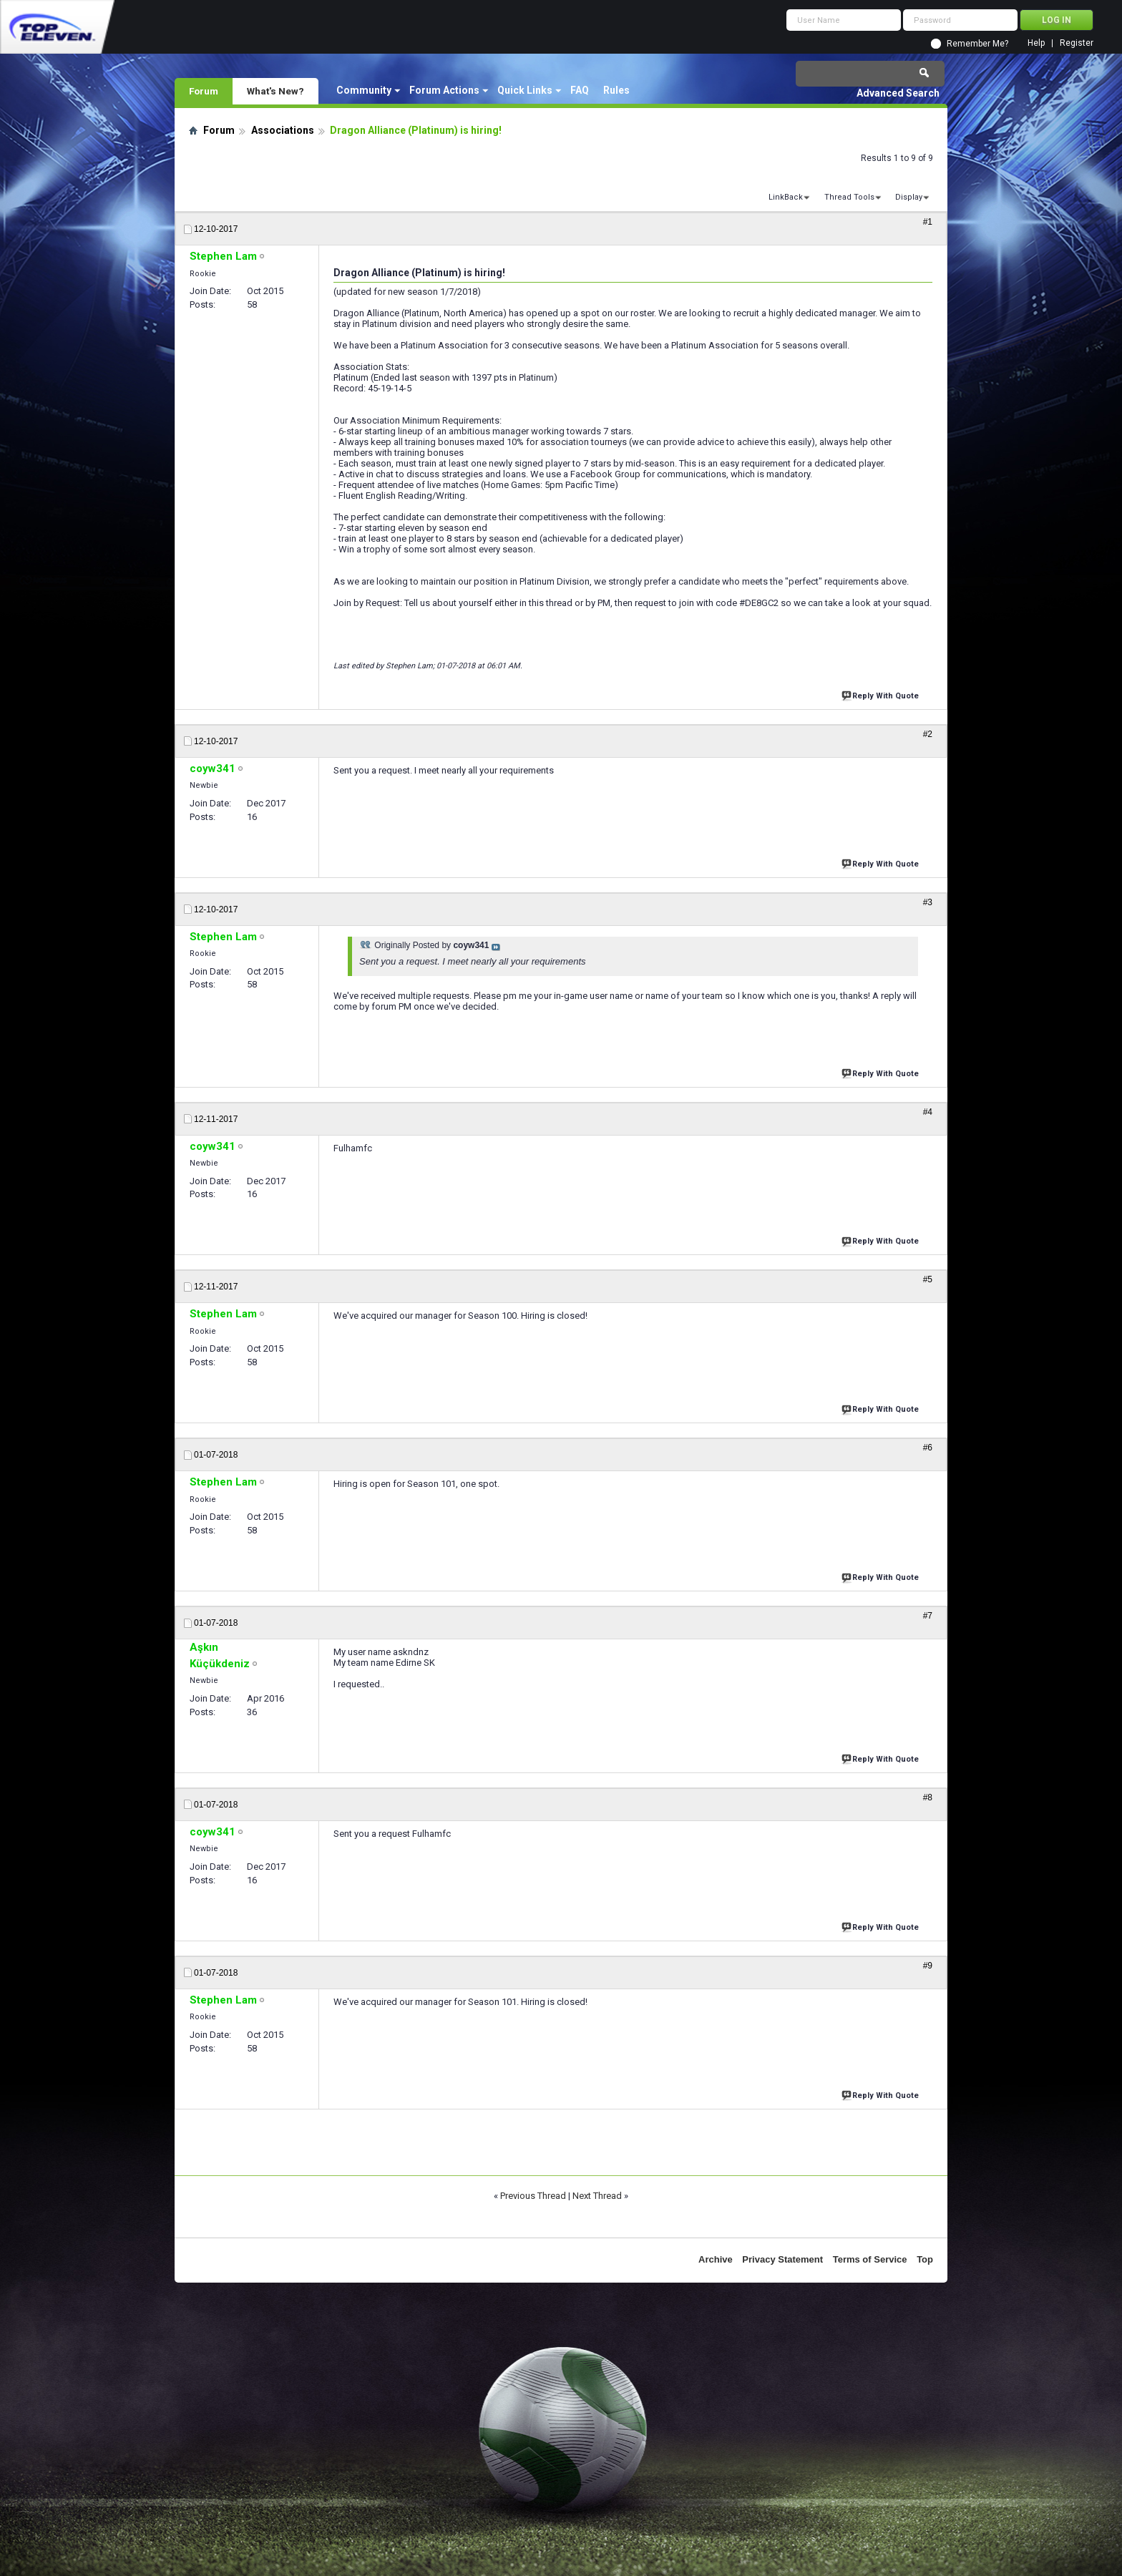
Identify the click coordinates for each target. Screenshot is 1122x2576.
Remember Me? (977, 44)
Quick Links (524, 90)
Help (1036, 43)
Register (1076, 43)
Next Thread (597, 2195)
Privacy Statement (782, 2259)
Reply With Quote (881, 694)
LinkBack (786, 197)
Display (908, 197)
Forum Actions (444, 90)
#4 (927, 1112)
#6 (927, 1448)
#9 (927, 1966)
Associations (282, 130)
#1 (927, 222)
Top (925, 2259)
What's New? (275, 91)
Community (363, 90)
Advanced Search (898, 93)
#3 (927, 902)
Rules (616, 90)
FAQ (579, 90)
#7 (927, 1616)
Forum (203, 91)
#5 (927, 1279)
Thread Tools (849, 197)
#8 (927, 1797)
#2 (927, 734)
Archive (715, 2259)
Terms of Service (870, 2259)
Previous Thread (533, 2195)
